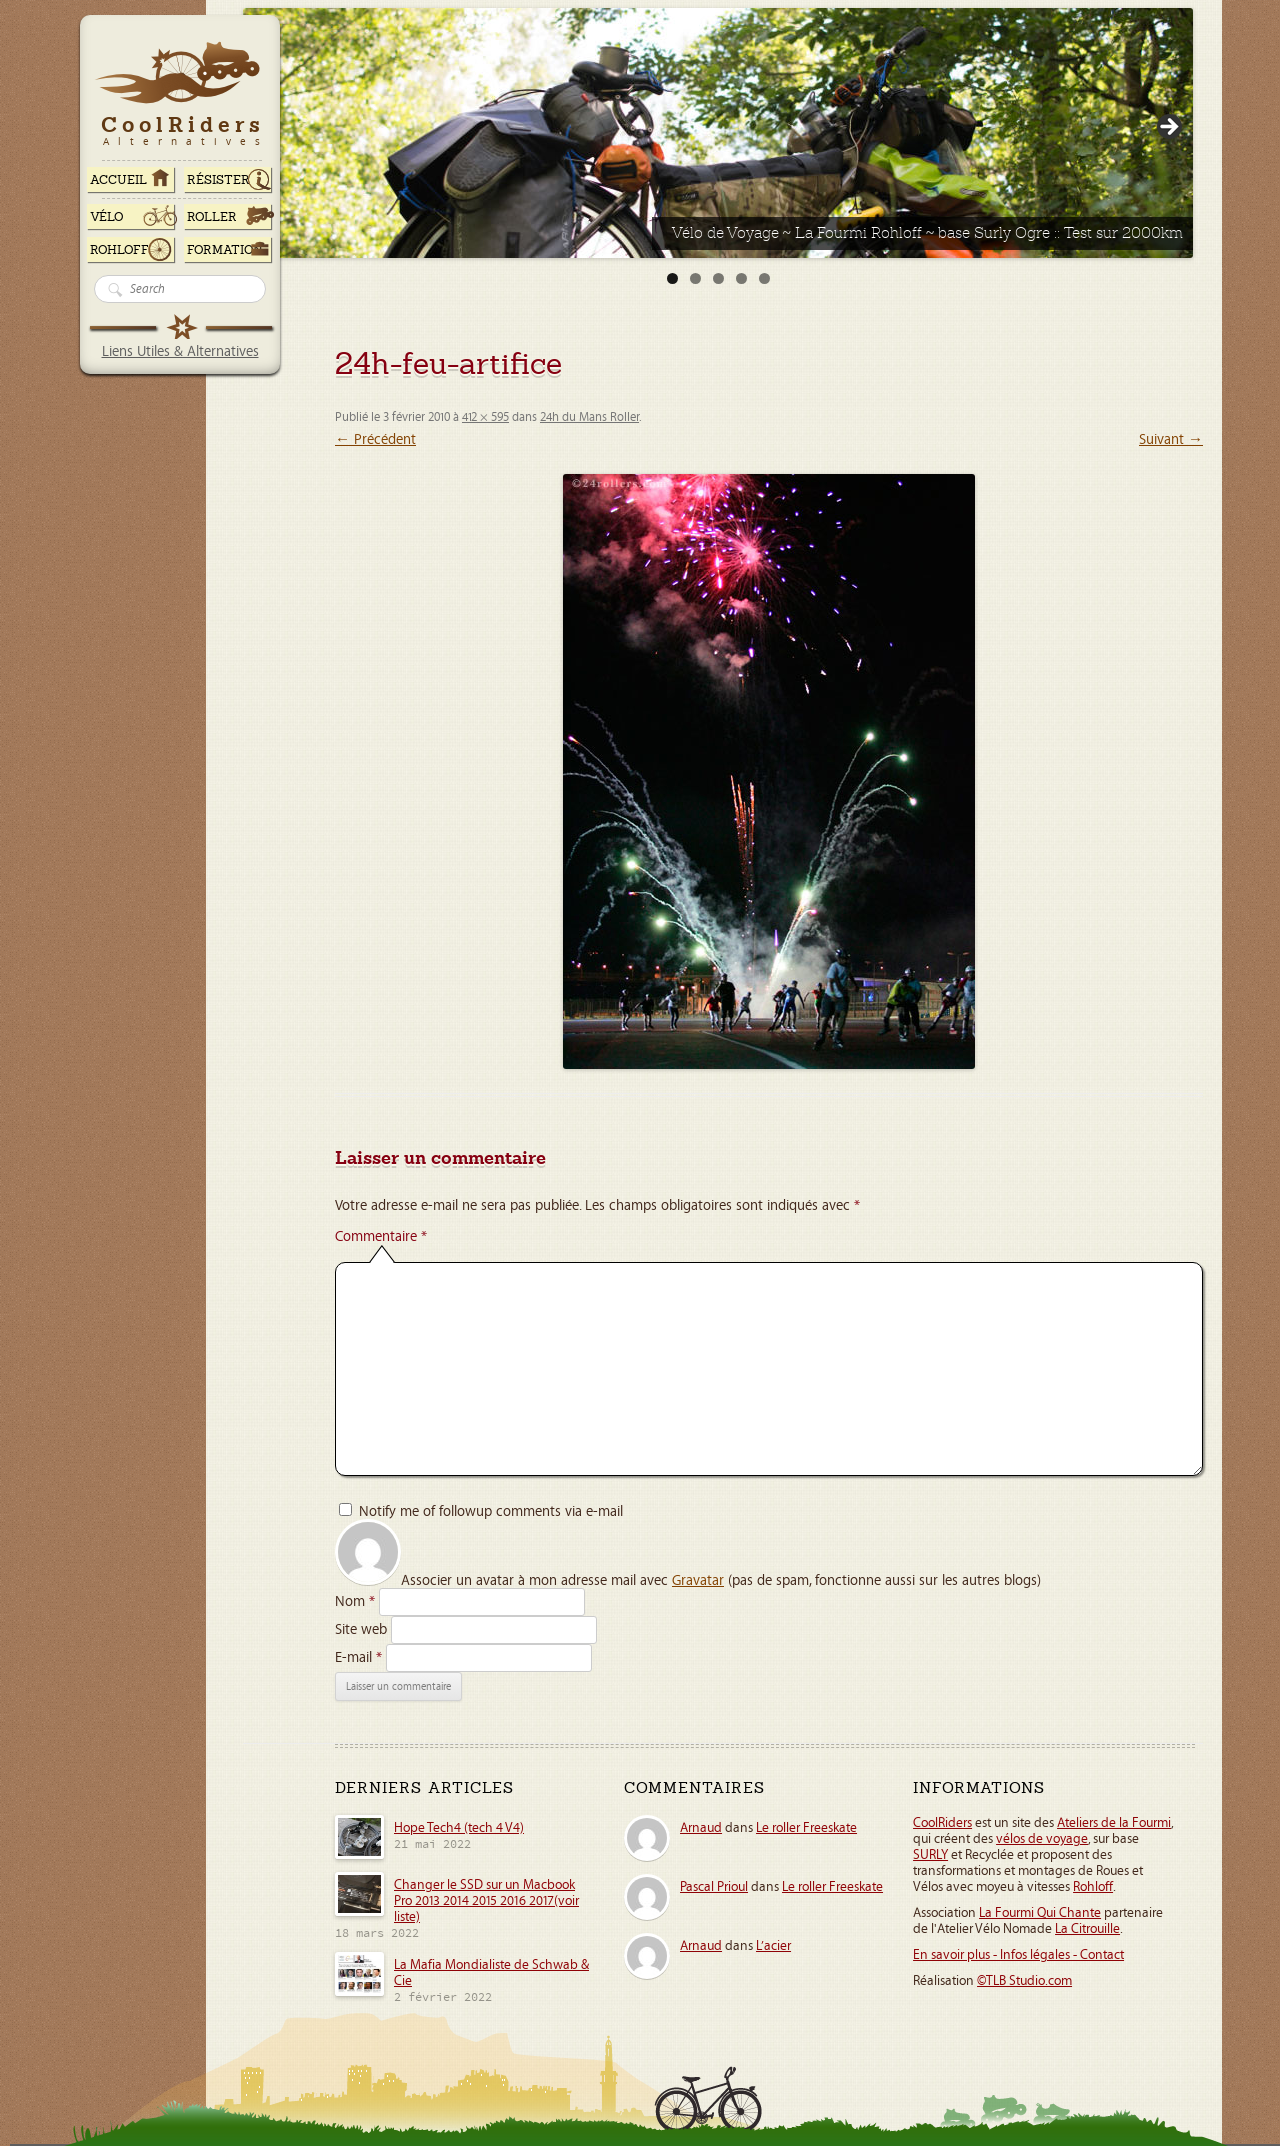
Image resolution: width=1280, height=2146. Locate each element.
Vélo (107, 217)
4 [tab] (741, 278)
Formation (225, 250)
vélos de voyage (1042, 1839)
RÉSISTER (218, 180)
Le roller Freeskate (806, 1828)
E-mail (358, 1657)
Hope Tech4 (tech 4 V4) (459, 1828)
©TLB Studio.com (1024, 1981)
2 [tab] (695, 278)
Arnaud (701, 1828)
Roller (212, 217)
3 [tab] (718, 278)
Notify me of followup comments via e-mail (491, 1511)
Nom (355, 1601)
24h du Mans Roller (589, 417)
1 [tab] (672, 278)
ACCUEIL (118, 180)
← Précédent (375, 439)
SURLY (930, 1855)
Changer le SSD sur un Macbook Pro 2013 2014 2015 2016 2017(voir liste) (486, 1901)
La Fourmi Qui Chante (1040, 1913)
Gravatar (698, 1580)
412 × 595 (485, 417)
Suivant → (1171, 439)
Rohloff (119, 250)
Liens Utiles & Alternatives (180, 351)
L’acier (773, 1946)
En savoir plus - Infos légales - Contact (1018, 1955)
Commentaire (381, 1236)
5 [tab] (764, 278)
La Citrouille (1087, 1929)
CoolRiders (942, 1823)
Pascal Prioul (714, 1887)
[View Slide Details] (718, 133)
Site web (361, 1629)
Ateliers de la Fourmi (1114, 1823)
